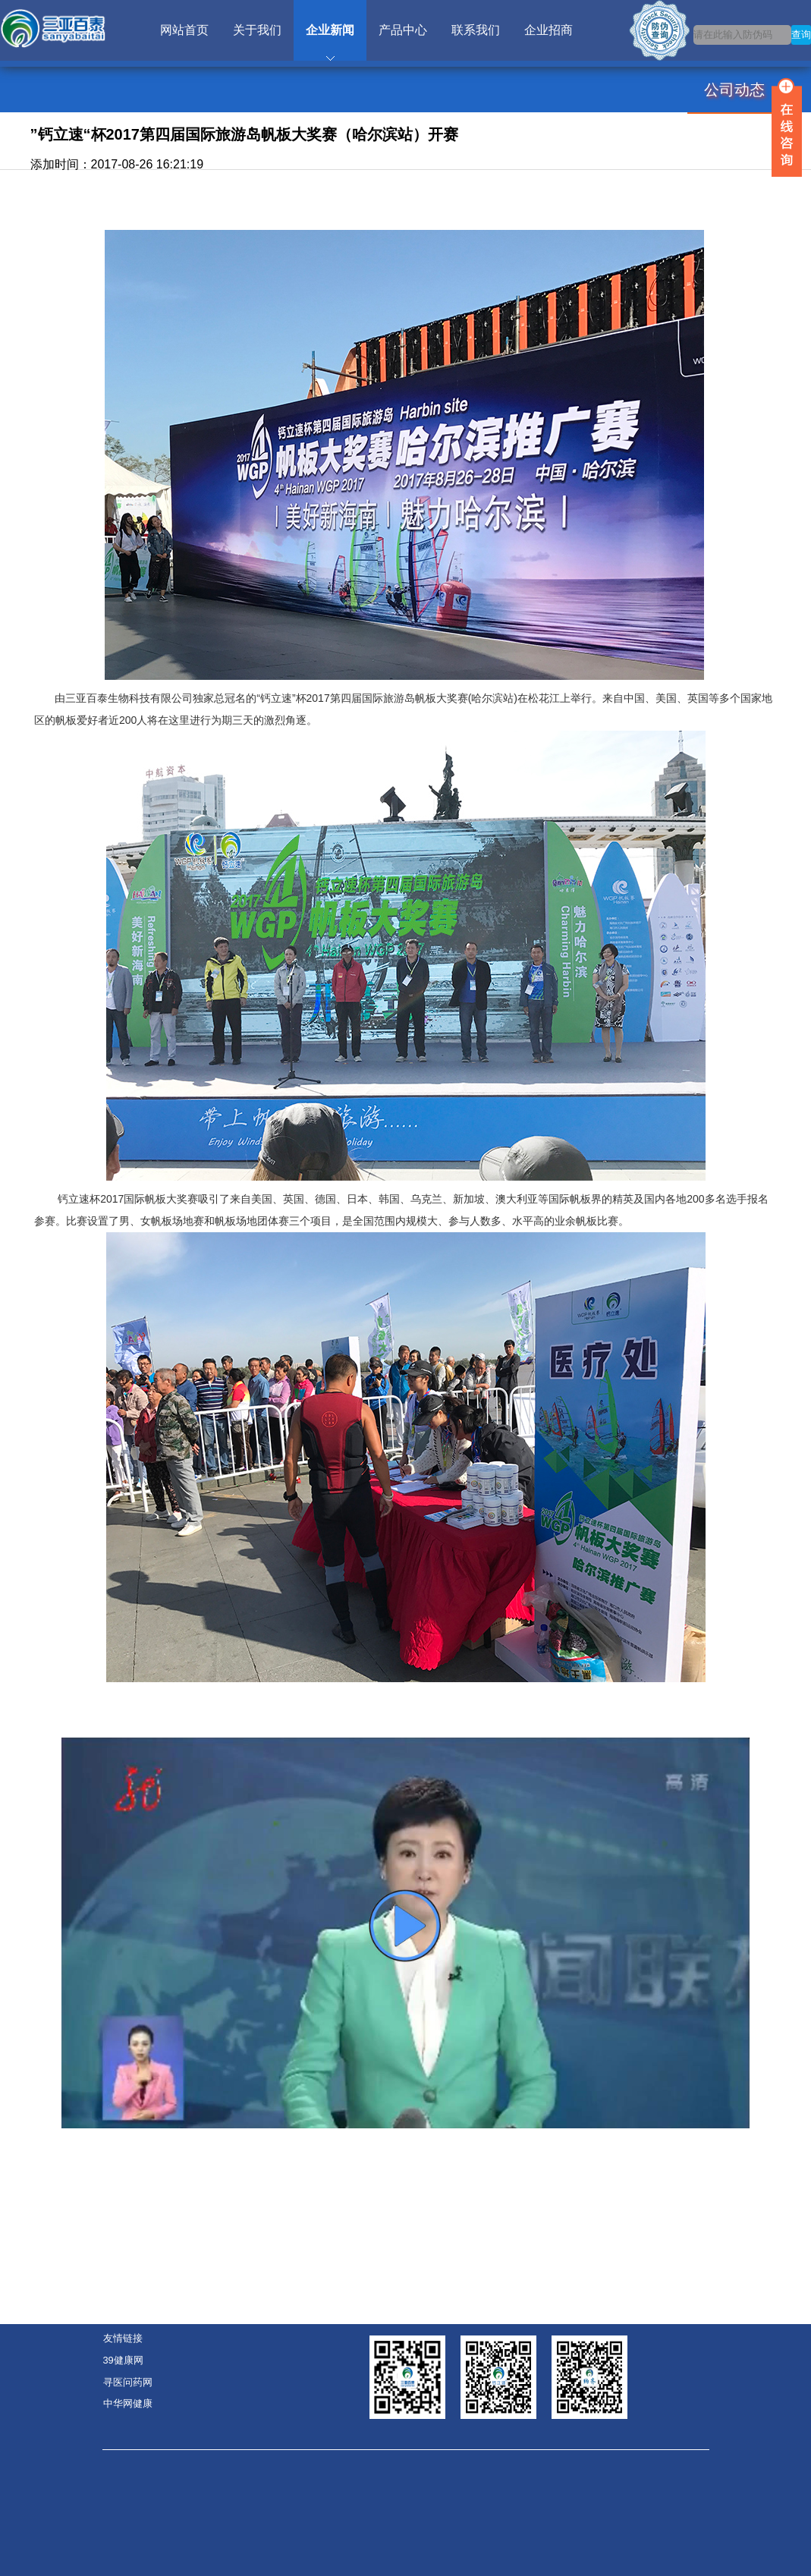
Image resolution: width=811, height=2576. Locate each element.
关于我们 (257, 30)
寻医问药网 (127, 2382)
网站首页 (184, 30)
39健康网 (123, 2360)
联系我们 (475, 30)
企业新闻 (330, 30)
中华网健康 (127, 2403)
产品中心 (403, 30)
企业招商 (548, 30)
